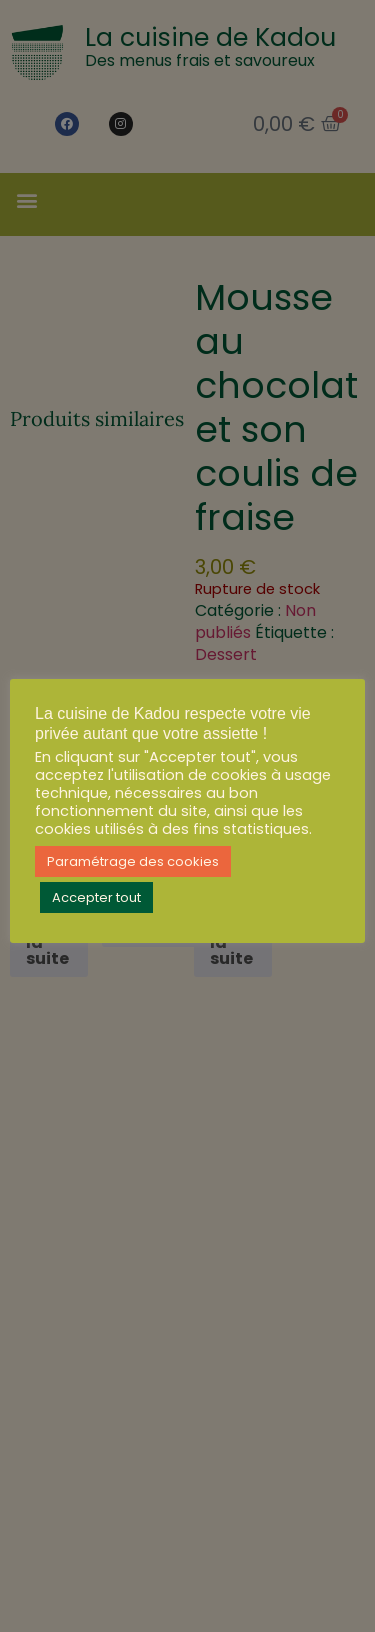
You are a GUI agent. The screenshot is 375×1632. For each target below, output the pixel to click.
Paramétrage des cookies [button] (133, 861)
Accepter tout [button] (96, 897)
